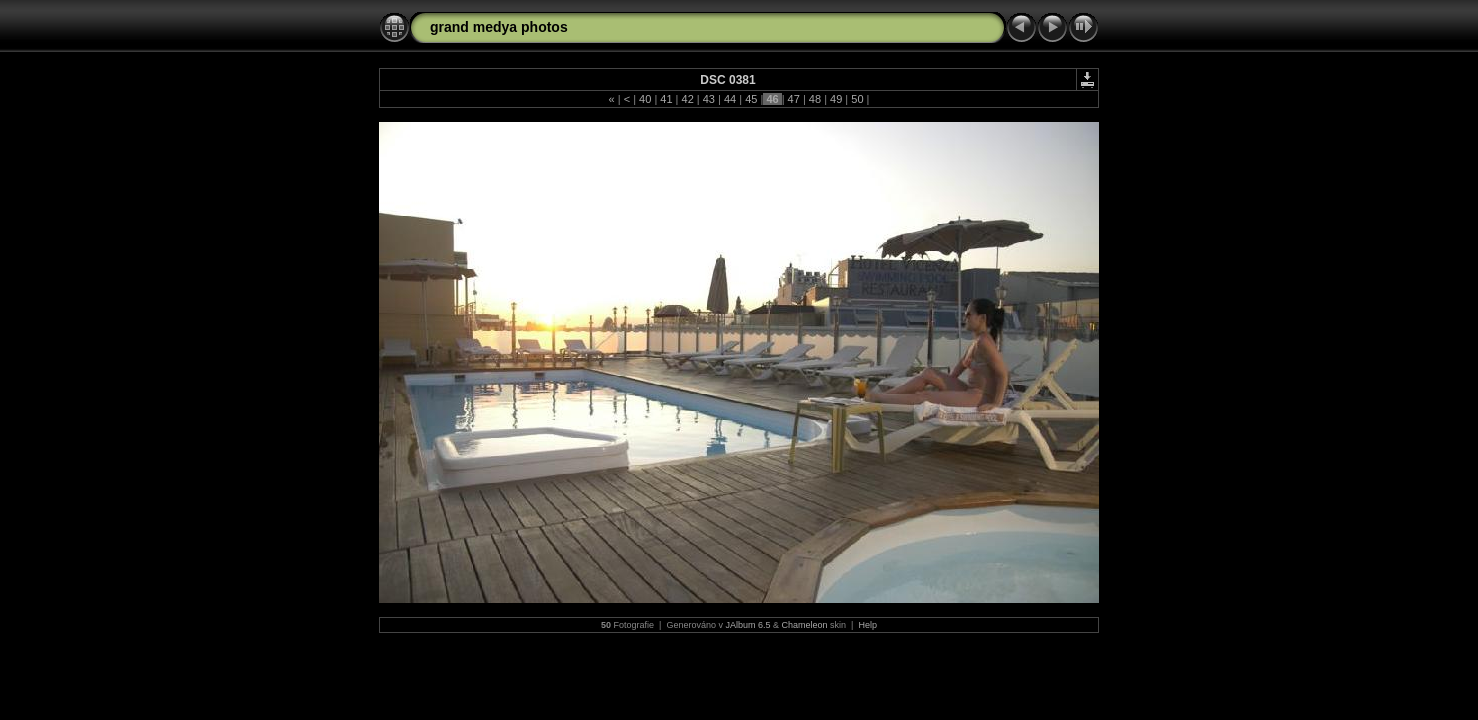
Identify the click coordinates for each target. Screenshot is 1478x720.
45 (751, 99)
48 (815, 99)
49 (836, 99)
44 (730, 99)
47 (794, 99)
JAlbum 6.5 (747, 625)
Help (867, 625)
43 (709, 99)
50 (857, 99)
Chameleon (805, 625)
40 (645, 99)
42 (687, 99)
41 (666, 99)
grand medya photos (499, 27)
